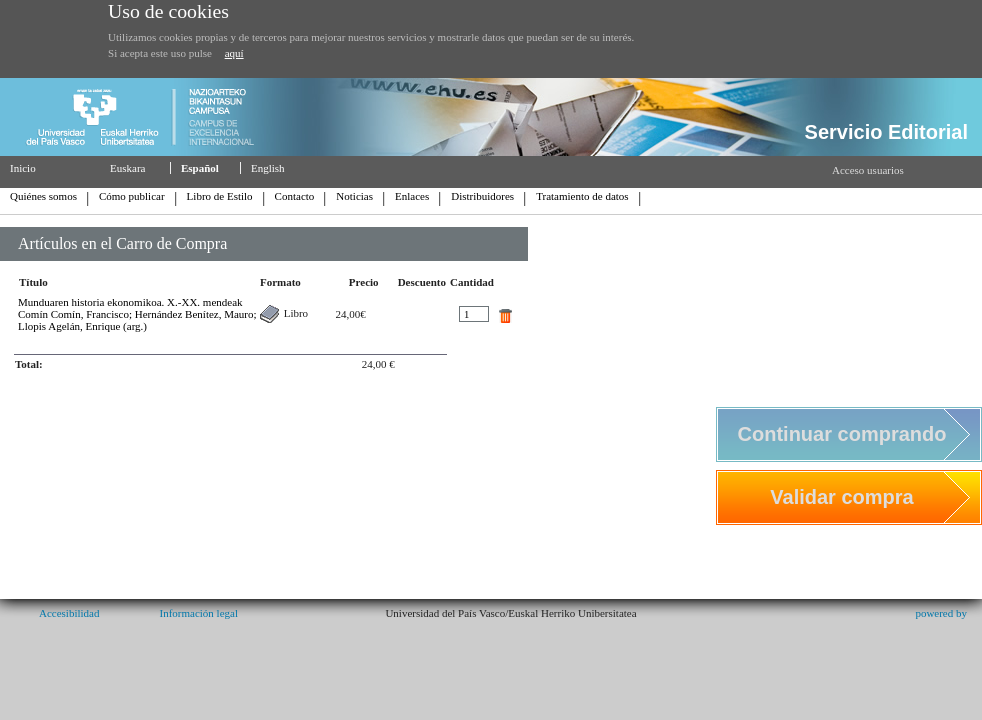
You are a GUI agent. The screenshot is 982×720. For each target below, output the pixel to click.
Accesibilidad (69, 613)
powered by (941, 613)
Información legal (198, 613)
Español (200, 168)
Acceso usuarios (868, 170)
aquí (234, 53)
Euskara (127, 168)
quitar (505, 316)
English (268, 168)
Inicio (23, 168)
